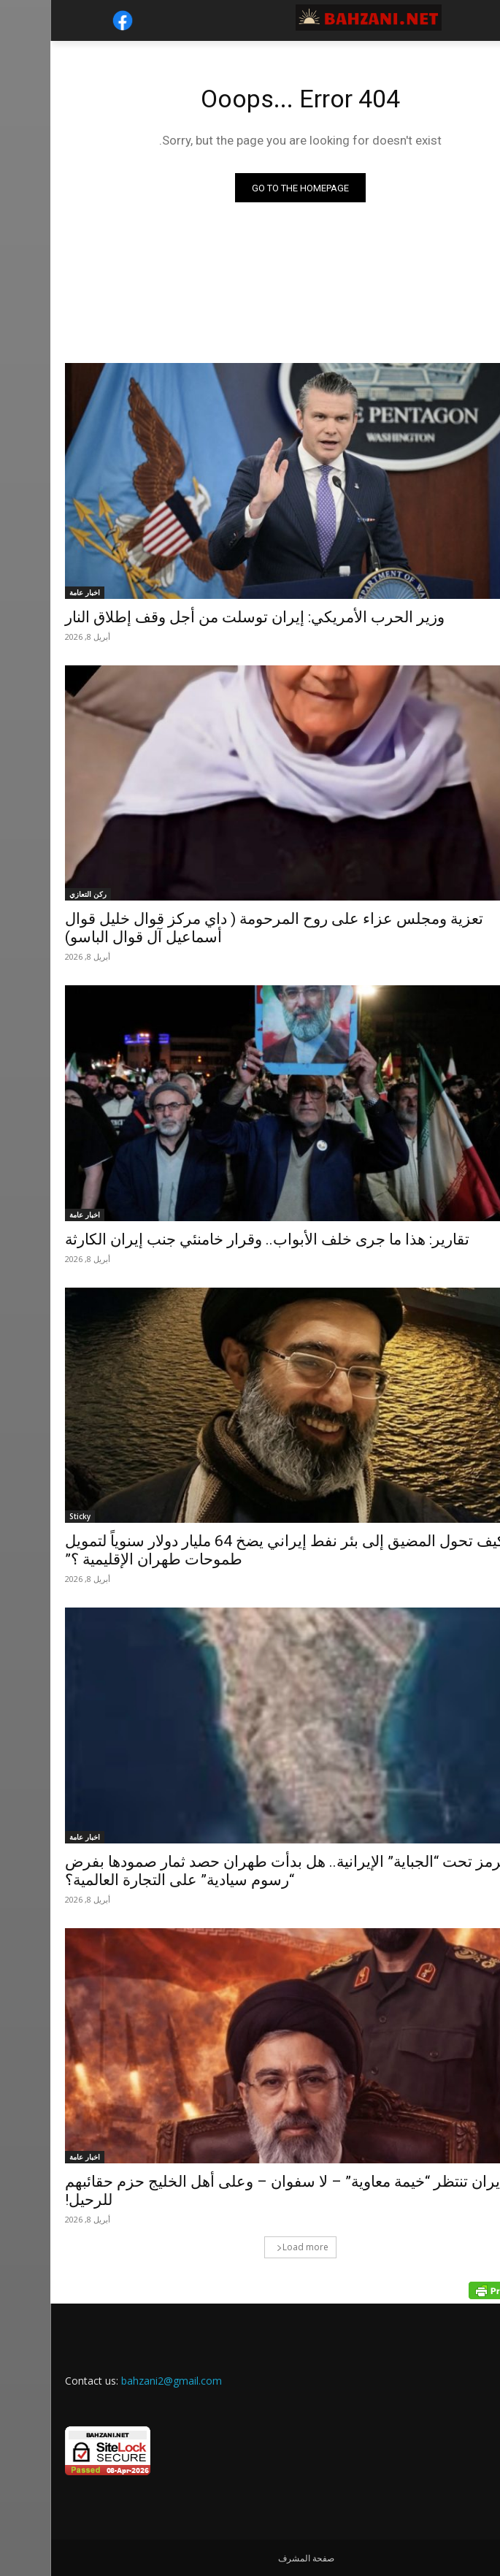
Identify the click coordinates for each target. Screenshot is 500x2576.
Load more (252, 2247)
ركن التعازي (37, 894)
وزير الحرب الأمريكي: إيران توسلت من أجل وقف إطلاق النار (204, 617)
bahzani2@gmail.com (121, 2381)
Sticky (29, 1516)
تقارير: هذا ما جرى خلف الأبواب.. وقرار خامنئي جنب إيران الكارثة (217, 1239)
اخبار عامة (34, 592)
